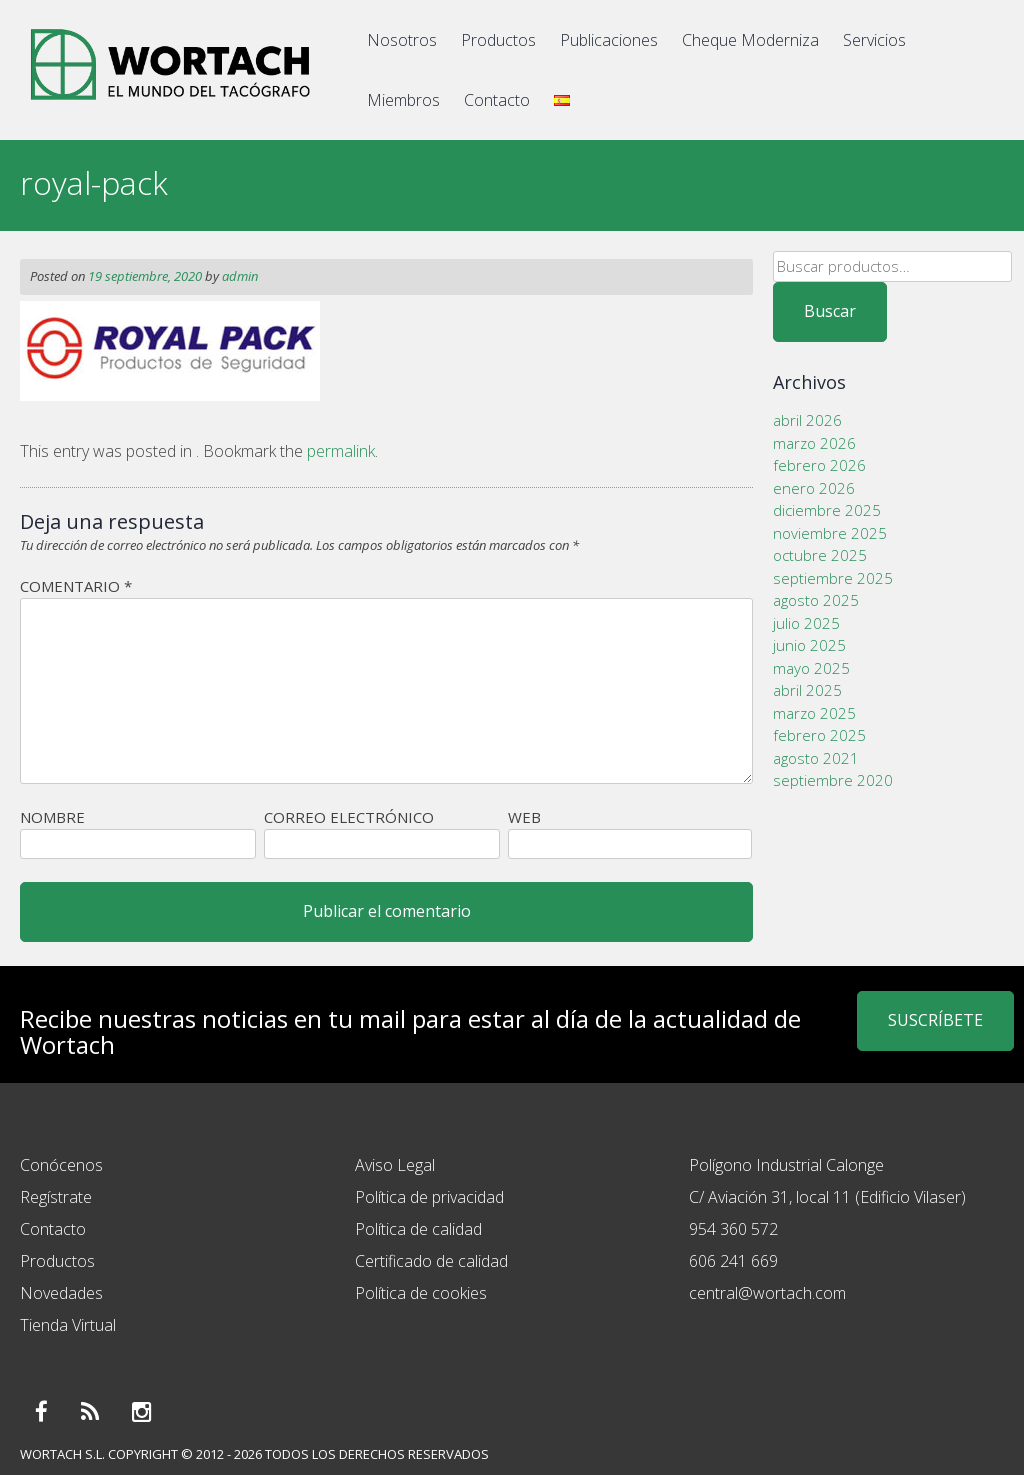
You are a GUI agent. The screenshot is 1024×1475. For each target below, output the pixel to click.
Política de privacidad (429, 1197)
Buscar (830, 311)
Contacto (497, 100)
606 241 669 (733, 1261)
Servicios (874, 40)
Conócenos (61, 1165)
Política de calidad (418, 1229)
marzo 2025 (814, 713)
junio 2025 (809, 645)
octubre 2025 (820, 555)
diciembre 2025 (827, 510)
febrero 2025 (819, 735)
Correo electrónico (349, 817)
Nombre (52, 817)
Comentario (76, 586)
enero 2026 (814, 488)
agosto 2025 (816, 600)
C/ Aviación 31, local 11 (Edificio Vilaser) (827, 1197)
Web (524, 817)
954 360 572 (733, 1229)
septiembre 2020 (833, 780)
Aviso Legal (395, 1165)
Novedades (61, 1293)
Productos (498, 40)
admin (240, 276)
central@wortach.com (767, 1293)
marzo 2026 (814, 443)
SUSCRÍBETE (935, 1020)
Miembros (403, 100)
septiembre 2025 (833, 578)
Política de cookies (421, 1293)
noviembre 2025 (830, 533)
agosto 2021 (816, 758)
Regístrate (56, 1197)
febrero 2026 (819, 465)
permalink (341, 451)
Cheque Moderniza (750, 40)
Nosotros (402, 40)
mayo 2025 (811, 668)
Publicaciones (609, 40)
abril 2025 (807, 690)
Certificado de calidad (431, 1261)
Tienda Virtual (68, 1325)
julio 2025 (806, 623)
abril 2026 (807, 420)
